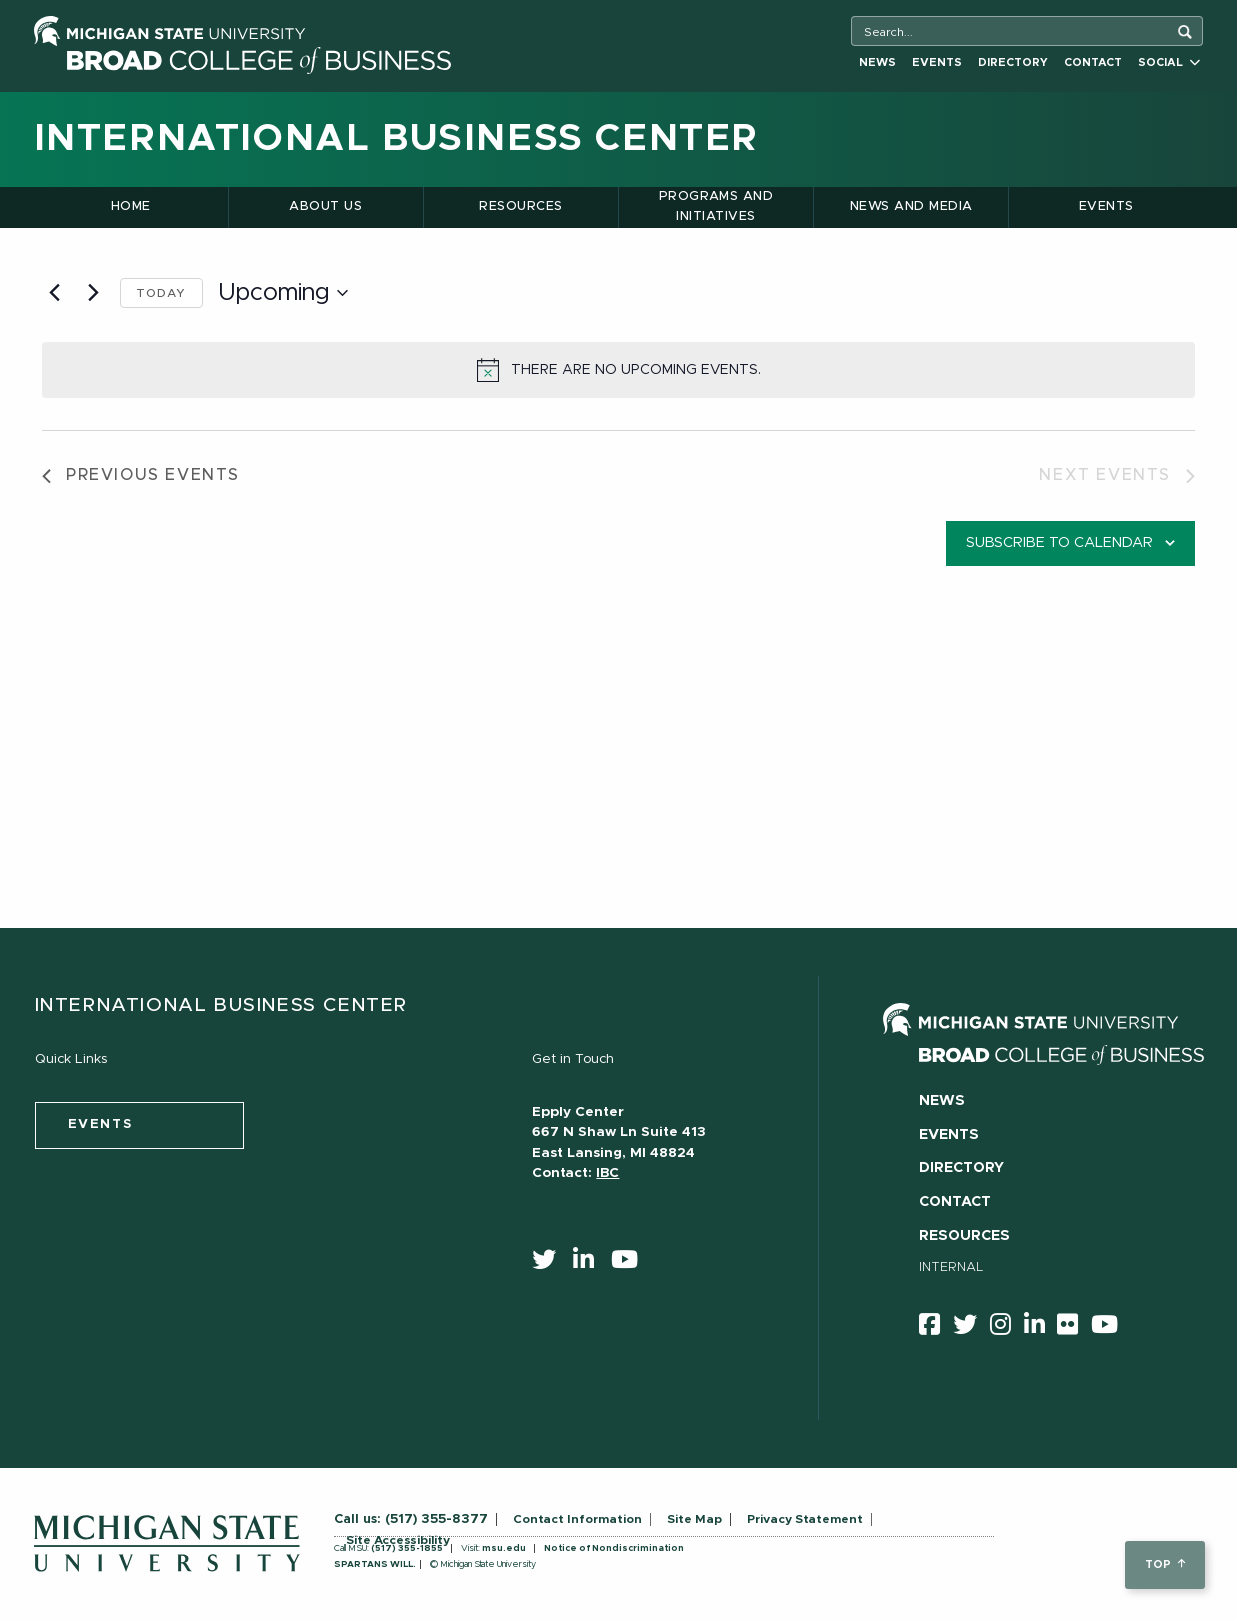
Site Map (694, 1519)
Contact (1093, 62)
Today (161, 293)
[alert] (618, 370)
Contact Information (577, 1519)
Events (937, 62)
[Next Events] (93, 293)
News (877, 62)
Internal (951, 1267)
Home (131, 206)
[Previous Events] (54, 293)
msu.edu (504, 1548)
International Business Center (396, 139)
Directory (1013, 62)
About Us (325, 206)
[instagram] (1007, 1328)
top (1164, 1564)
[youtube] (631, 1264)
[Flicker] (1074, 1328)
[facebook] (936, 1328)
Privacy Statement (805, 1519)
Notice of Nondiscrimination (614, 1548)
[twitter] (550, 1264)
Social (1169, 62)
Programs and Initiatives (716, 206)
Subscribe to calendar (1059, 543)
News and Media (911, 206)
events (100, 1124)
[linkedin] (590, 1264)
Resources (520, 206)
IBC (607, 1173)
